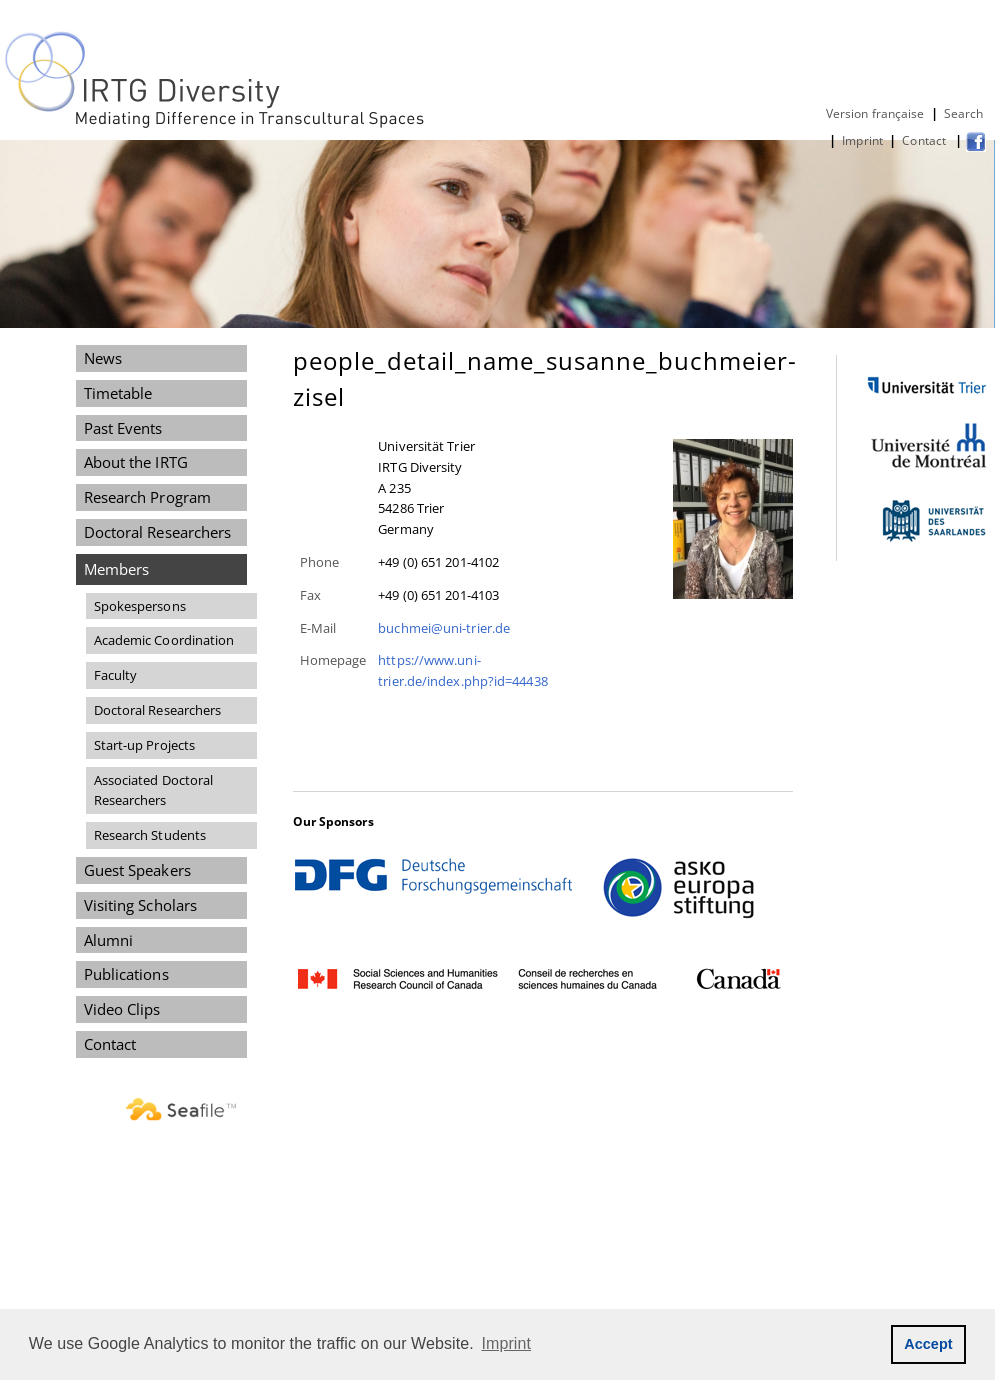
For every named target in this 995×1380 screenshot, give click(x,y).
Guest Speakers (137, 870)
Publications (126, 974)
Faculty (116, 675)
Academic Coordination (164, 640)
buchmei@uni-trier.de (444, 628)
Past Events (123, 428)
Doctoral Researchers (158, 532)
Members (117, 569)
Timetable (118, 393)
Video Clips (122, 1009)
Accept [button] (928, 1344)
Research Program (147, 497)
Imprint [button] (507, 1343)
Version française (875, 113)
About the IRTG (136, 462)
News (103, 358)
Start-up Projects (145, 745)
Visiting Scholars (141, 905)
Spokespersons (140, 606)
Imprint (862, 140)
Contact (925, 140)
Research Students (150, 835)
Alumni (109, 940)
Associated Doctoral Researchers (154, 790)
